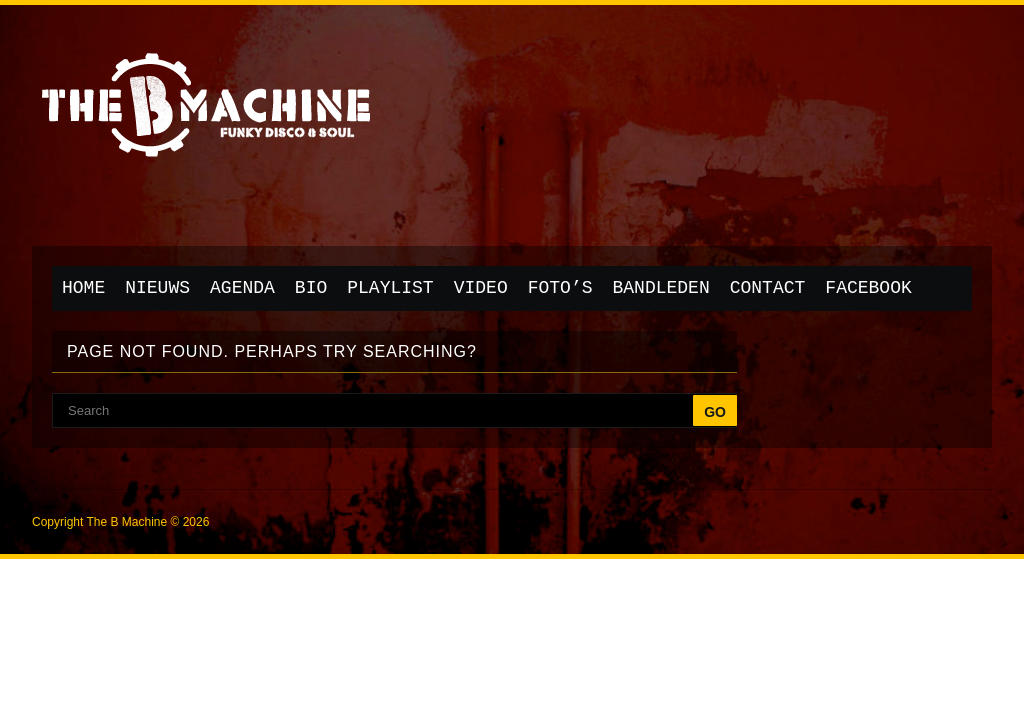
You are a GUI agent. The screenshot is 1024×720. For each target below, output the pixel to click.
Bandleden (661, 288)
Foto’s (560, 288)
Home (83, 288)
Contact (768, 288)
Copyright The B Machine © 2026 (120, 522)
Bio (311, 288)
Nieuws (157, 288)
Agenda (242, 288)
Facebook (868, 288)
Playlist (390, 288)
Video (481, 288)
